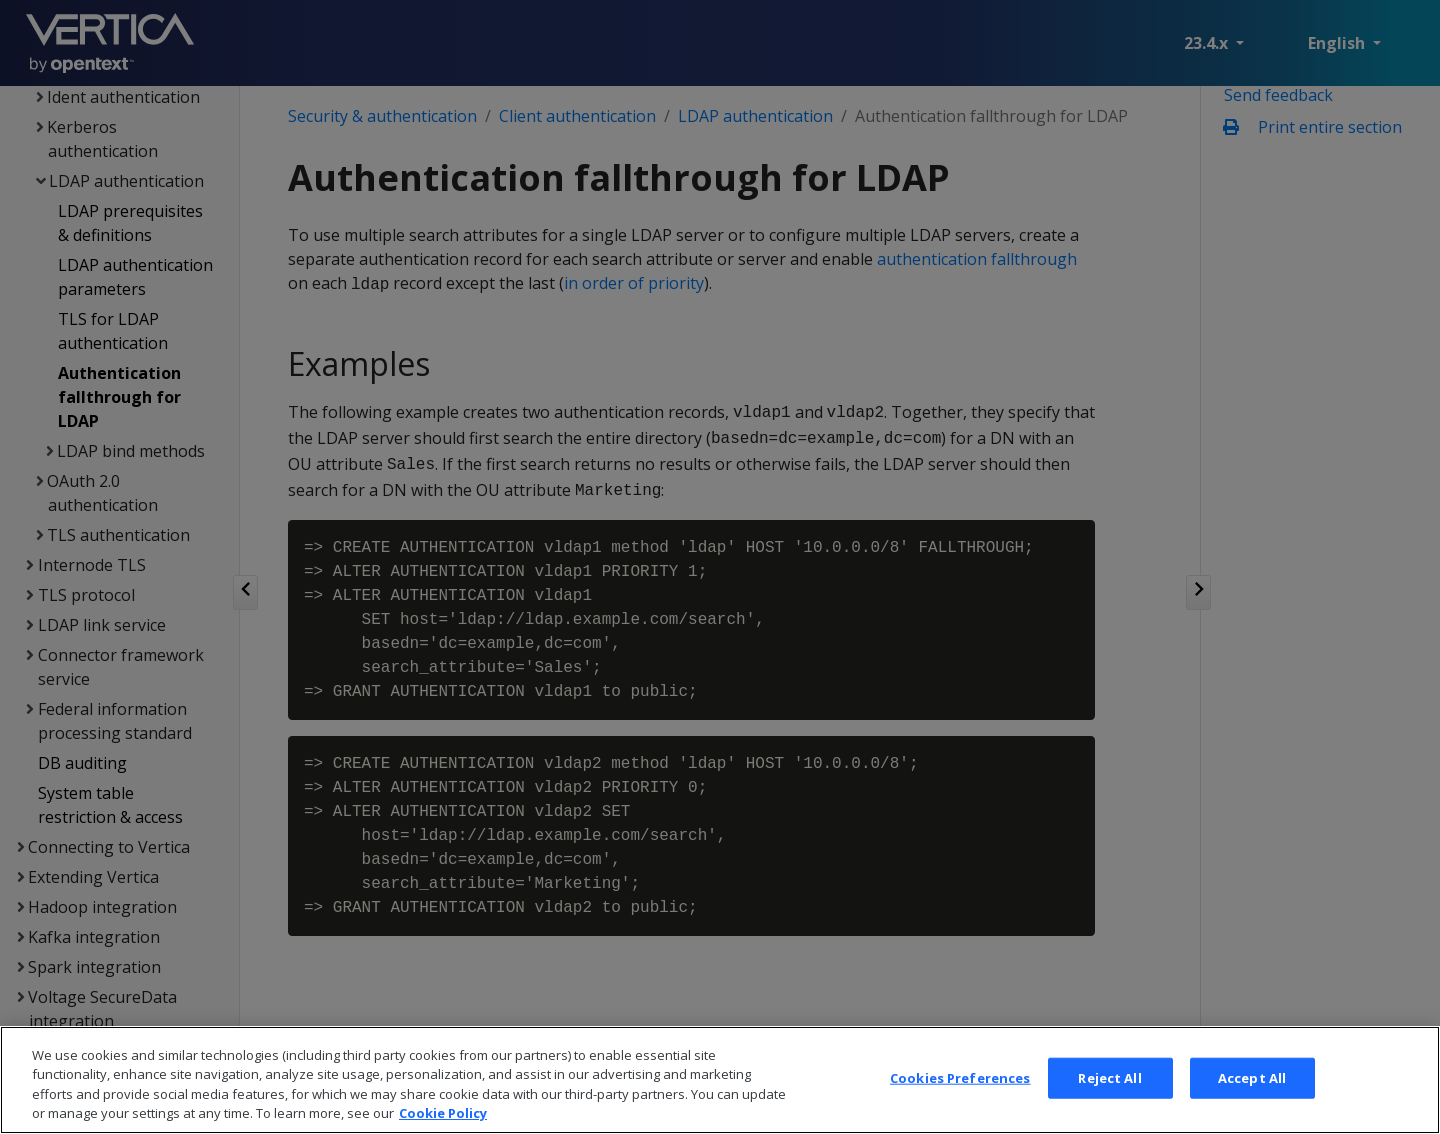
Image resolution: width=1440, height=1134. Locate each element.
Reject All (1109, 1104)
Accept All (1252, 1104)
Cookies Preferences (960, 1104)
